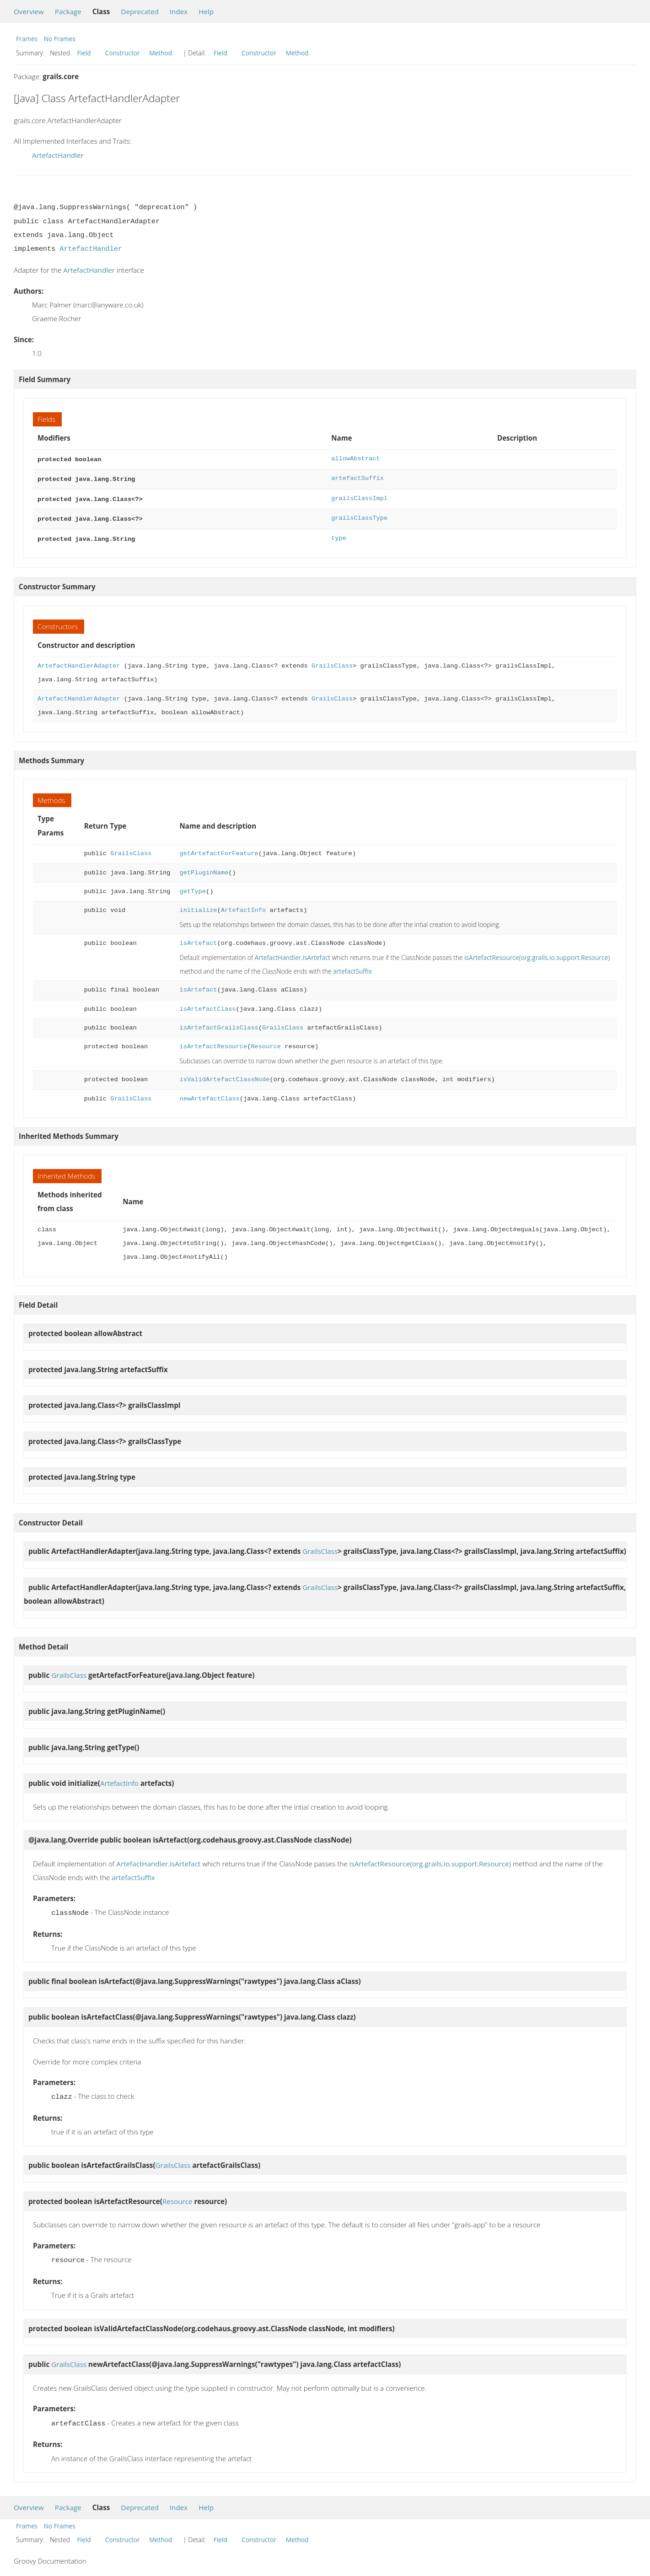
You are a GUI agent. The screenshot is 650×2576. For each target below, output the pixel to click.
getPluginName (203, 868)
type (338, 534)
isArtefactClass (207, 1004)
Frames (27, 38)
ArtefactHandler (58, 155)
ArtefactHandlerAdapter (79, 661)
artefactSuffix (357, 477)
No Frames (59, 38)
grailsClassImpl (359, 496)
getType (192, 887)
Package (68, 11)
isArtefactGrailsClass (218, 1023)
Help (206, 11)
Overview (29, 11)
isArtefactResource (213, 1042)
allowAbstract (355, 458)
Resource (266, 1042)
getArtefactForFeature (218, 849)
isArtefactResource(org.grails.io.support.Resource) (537, 952)
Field (84, 53)
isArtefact (198, 938)
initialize (198, 905)
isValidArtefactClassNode (224, 1075)
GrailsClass (332, 661)
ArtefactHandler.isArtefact (293, 952)
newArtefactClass (209, 1094)
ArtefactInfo (243, 905)
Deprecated (140, 11)
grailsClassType (359, 515)
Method (160, 53)
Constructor (122, 53)
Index (179, 11)
